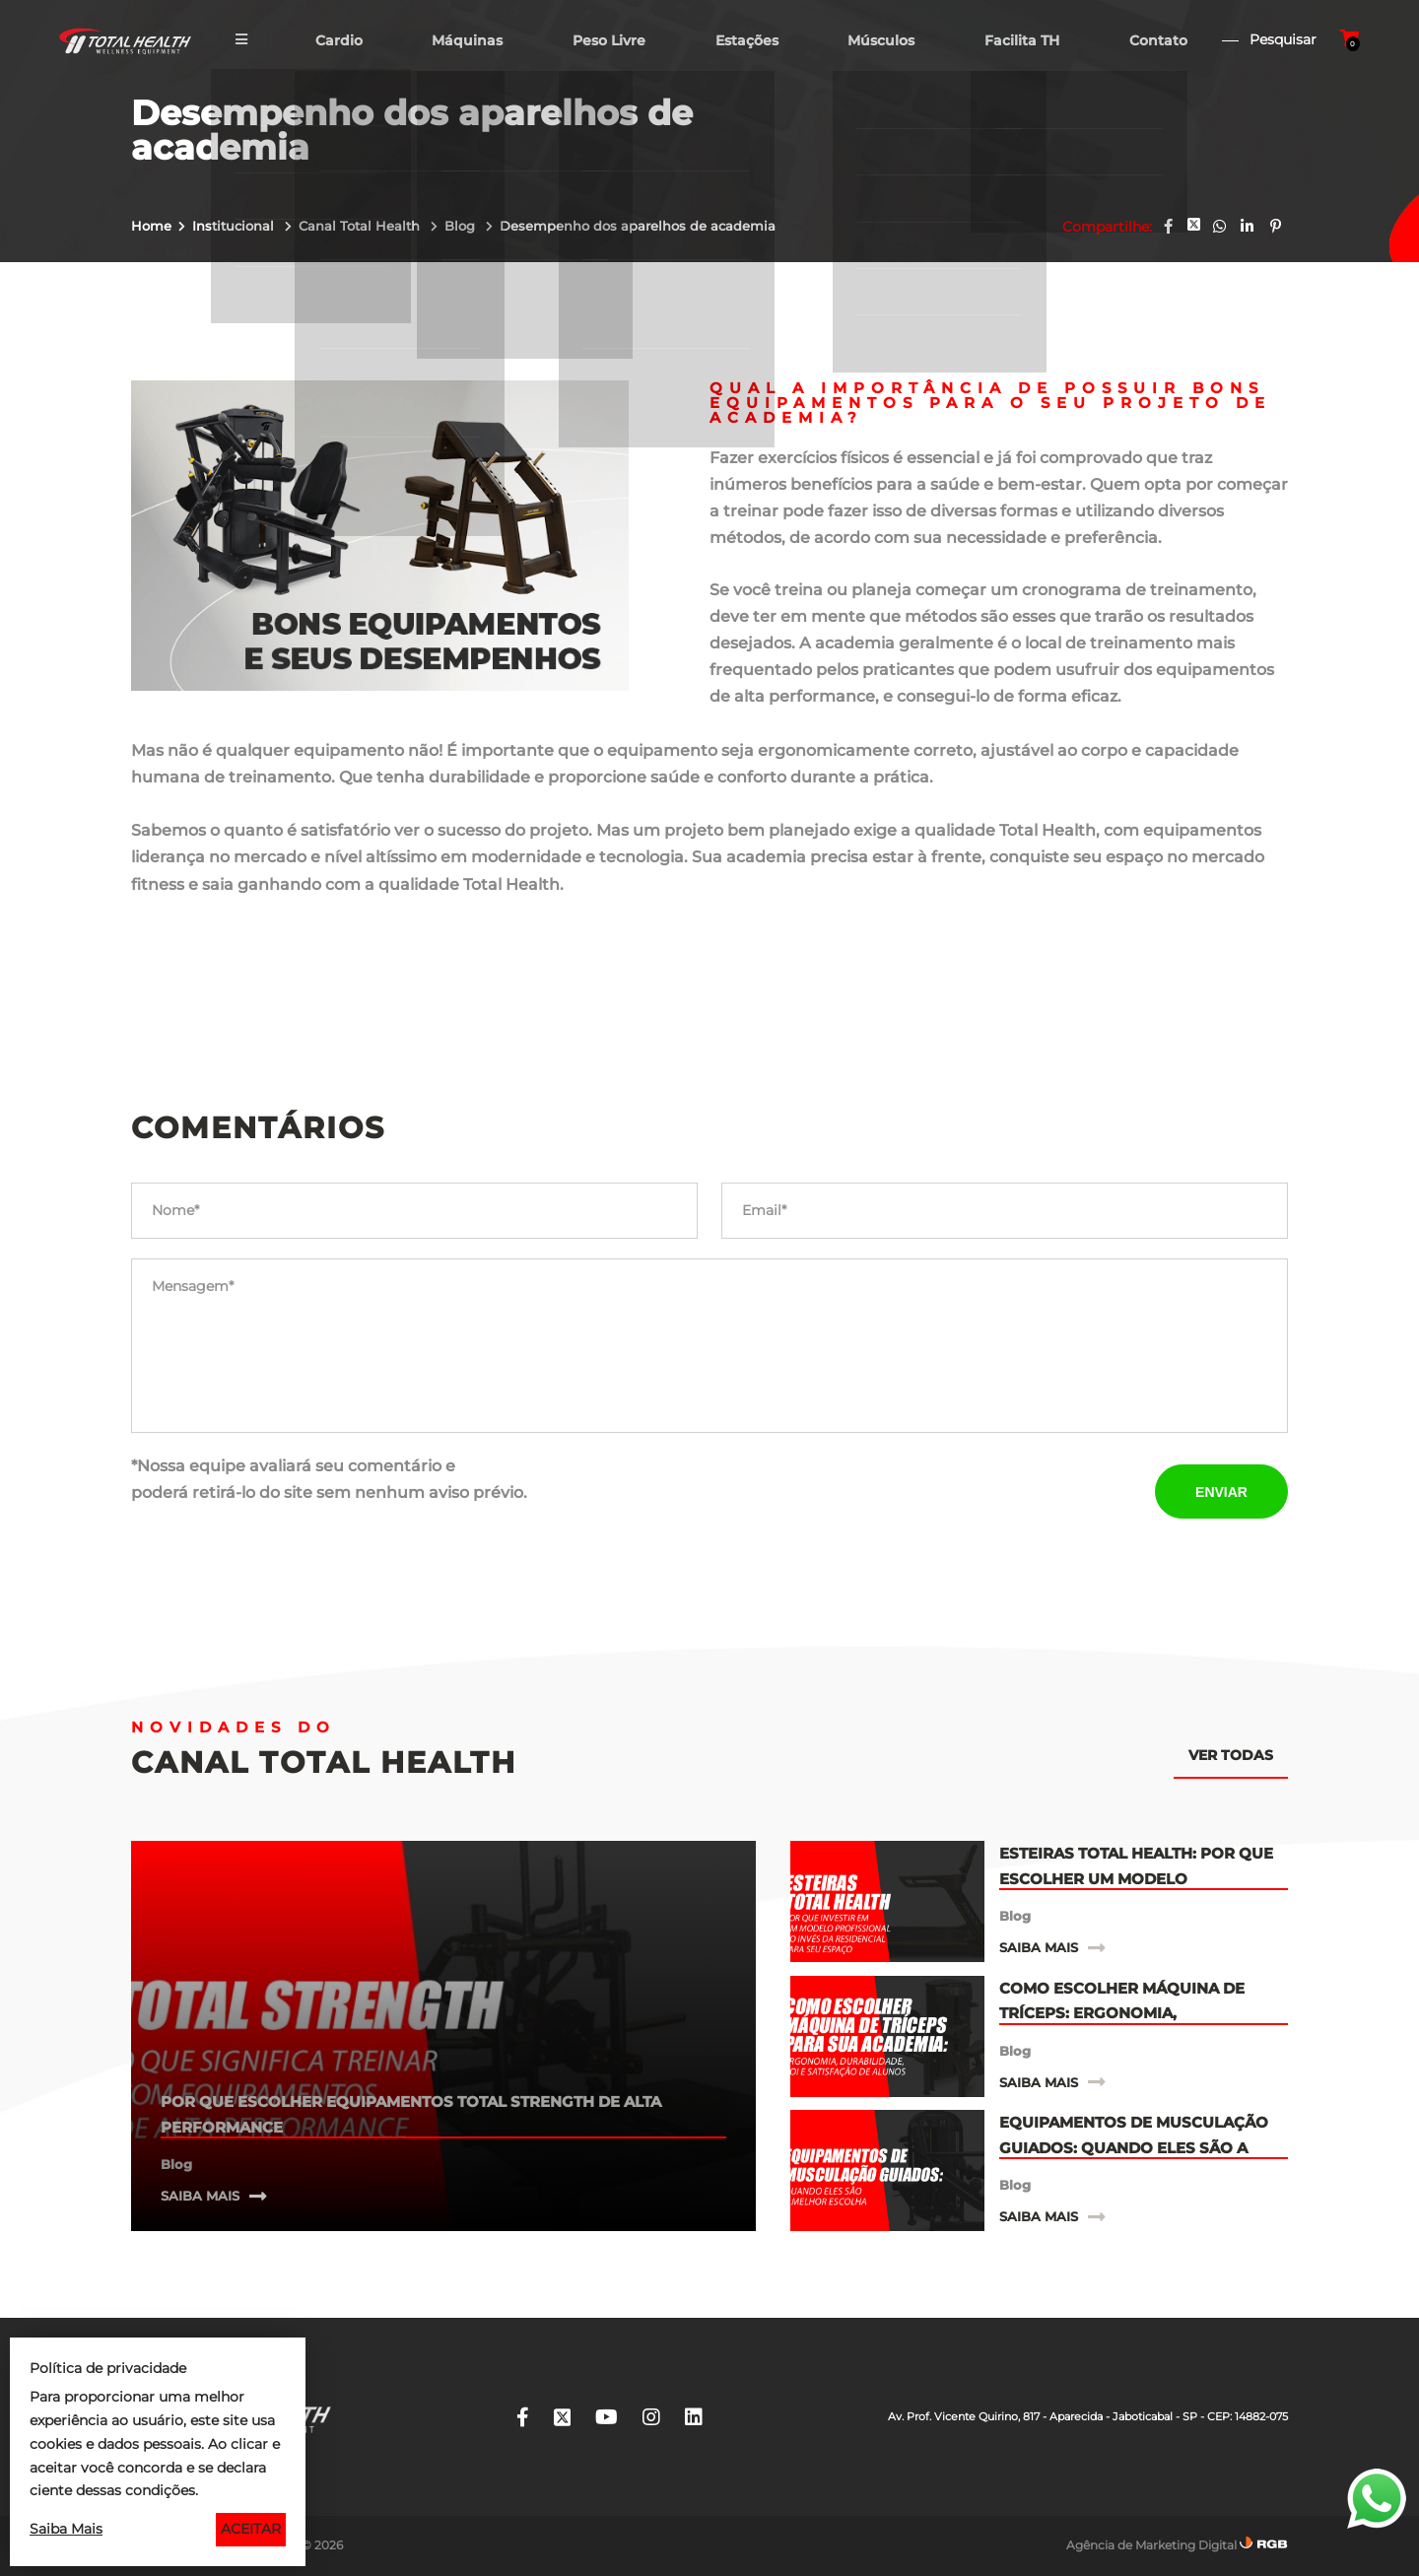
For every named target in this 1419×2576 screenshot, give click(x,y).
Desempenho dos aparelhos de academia (638, 226)
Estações (745, 43)
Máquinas (463, 43)
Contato (1160, 43)
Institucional (235, 226)
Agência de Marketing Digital (1151, 2545)
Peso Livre (606, 43)
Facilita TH (1022, 43)
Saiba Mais (66, 2529)
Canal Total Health (361, 226)
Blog (461, 226)
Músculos (880, 43)
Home (151, 226)
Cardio (333, 43)
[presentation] (871, 1491)
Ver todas (1230, 1755)
